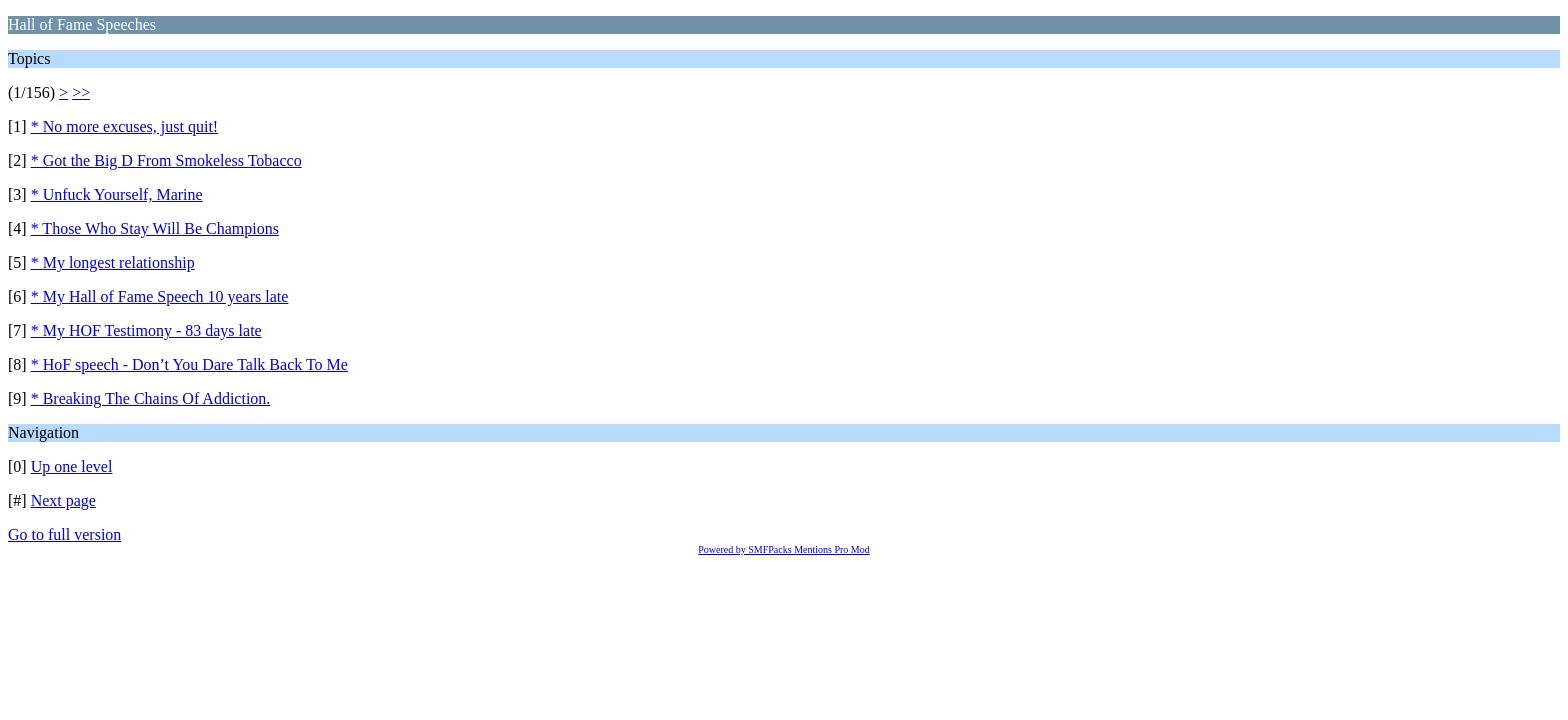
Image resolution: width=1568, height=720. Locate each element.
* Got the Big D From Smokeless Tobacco (166, 160)
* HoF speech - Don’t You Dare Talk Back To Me (189, 364)
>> (81, 92)
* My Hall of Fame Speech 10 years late (160, 296)
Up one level (72, 466)
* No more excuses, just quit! (125, 126)
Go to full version (64, 534)
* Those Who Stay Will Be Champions (155, 228)
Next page (63, 500)
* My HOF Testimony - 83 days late (146, 330)
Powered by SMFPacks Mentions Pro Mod (783, 549)
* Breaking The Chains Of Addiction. (151, 398)
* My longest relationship (113, 262)
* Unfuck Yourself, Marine (117, 194)
